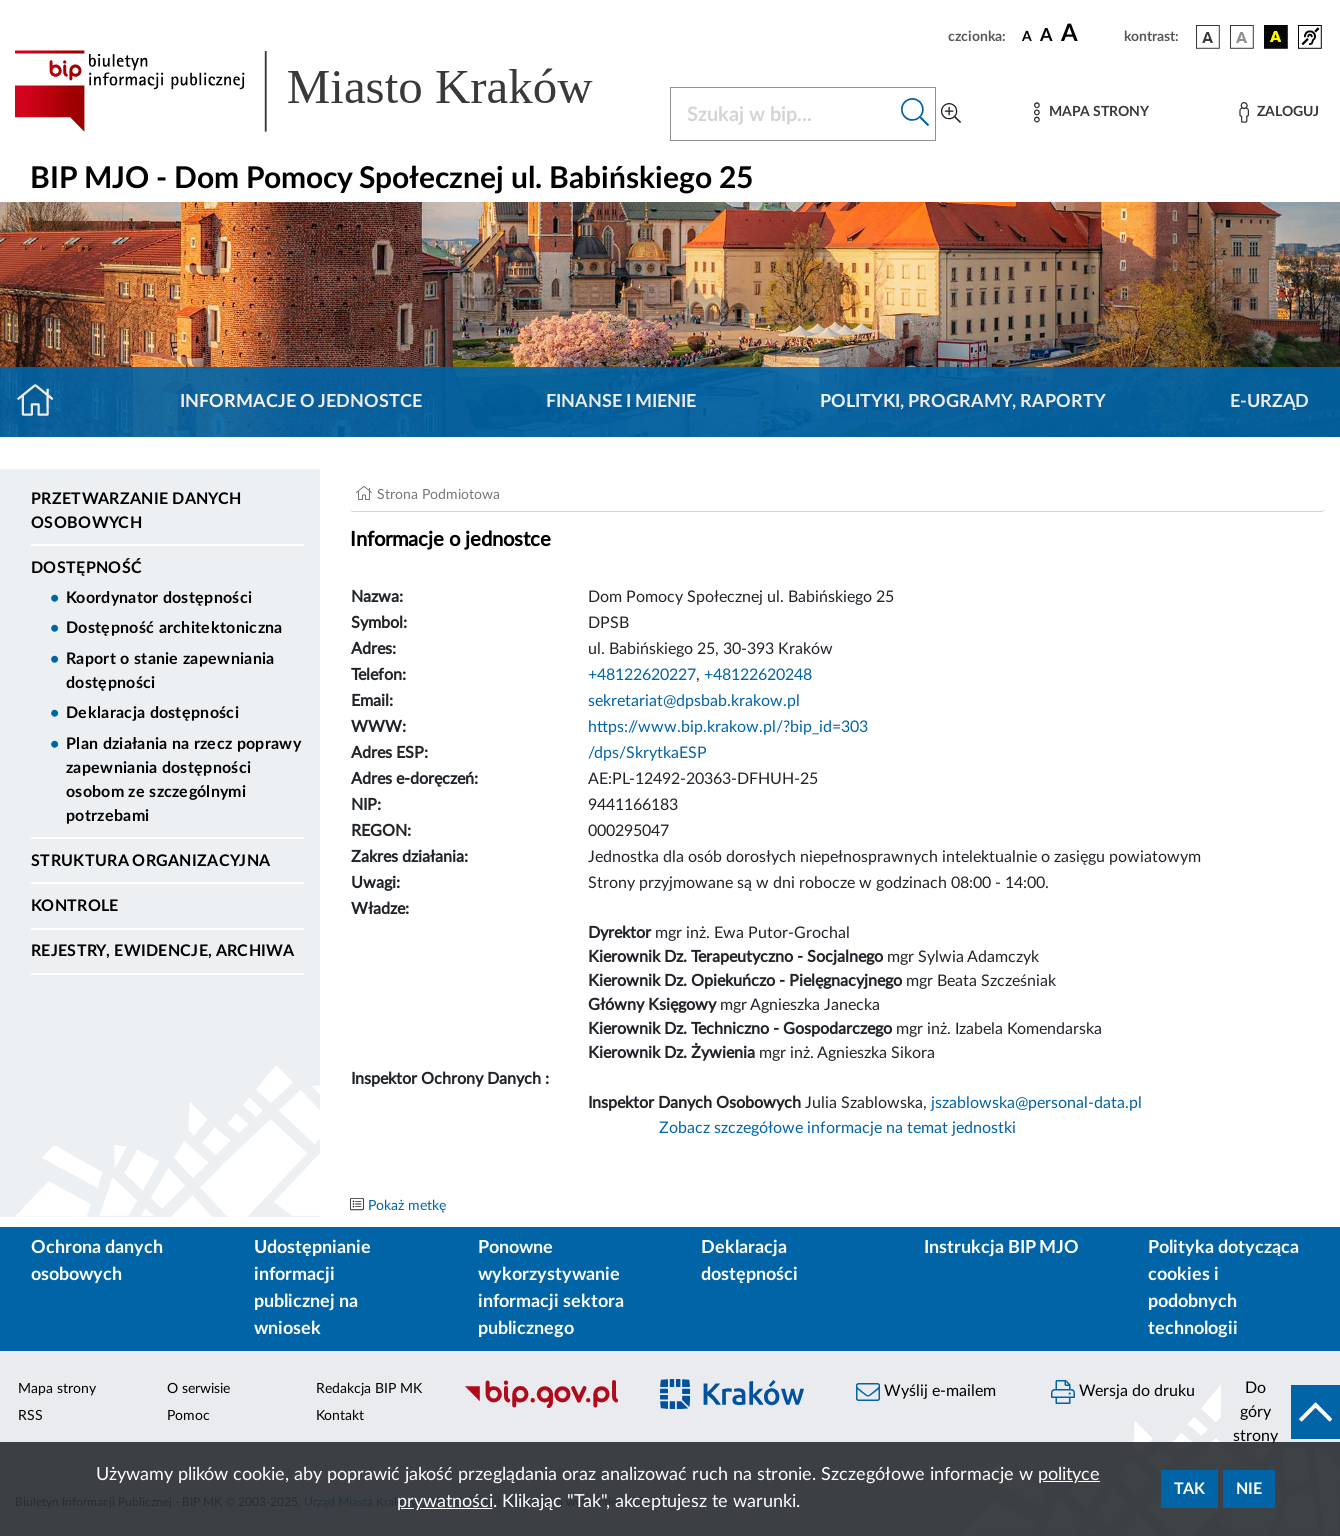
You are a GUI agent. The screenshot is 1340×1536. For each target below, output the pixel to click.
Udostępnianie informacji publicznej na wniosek (312, 1288)
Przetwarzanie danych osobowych (136, 511)
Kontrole (75, 906)
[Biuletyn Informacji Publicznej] (544, 1406)
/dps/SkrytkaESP (647, 753)
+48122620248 (758, 675)
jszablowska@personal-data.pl (1036, 1103)
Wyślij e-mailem (926, 1392)
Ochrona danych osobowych (97, 1261)
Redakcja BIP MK (369, 1389)
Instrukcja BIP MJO (1001, 1248)
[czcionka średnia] (1046, 36)
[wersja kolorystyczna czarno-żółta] (1276, 37)
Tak (1189, 1489)
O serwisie (198, 1389)
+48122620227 (642, 675)
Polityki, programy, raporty (963, 402)
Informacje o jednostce (301, 402)
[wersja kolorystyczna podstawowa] (1208, 37)
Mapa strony (57, 1389)
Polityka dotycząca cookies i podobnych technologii (1223, 1288)
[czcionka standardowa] (1027, 36)
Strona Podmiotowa (438, 495)
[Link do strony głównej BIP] (330, 91)
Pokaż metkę (407, 1206)
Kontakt (340, 1416)
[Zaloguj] (1279, 112)
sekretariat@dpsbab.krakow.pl (694, 701)
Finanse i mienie (621, 402)
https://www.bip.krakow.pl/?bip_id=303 (728, 727)
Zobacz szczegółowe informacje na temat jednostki (837, 1128)
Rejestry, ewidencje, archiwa (162, 951)
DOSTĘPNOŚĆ (86, 568)
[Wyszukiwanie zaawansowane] (951, 114)
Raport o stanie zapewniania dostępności (170, 671)
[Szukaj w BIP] (783, 114)
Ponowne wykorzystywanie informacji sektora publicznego (551, 1288)
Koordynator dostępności (159, 598)
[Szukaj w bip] (915, 114)
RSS (30, 1416)
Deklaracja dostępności (152, 713)
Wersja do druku (1123, 1392)
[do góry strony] (1280, 1412)
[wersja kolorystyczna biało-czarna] (1242, 37)
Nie (1249, 1489)
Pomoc (188, 1416)
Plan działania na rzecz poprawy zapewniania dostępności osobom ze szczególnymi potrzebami (183, 780)
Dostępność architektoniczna (174, 628)
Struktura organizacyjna (150, 861)
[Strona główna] (43, 402)
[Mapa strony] (1091, 112)
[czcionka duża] (1089, 34)
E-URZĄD (1269, 402)
